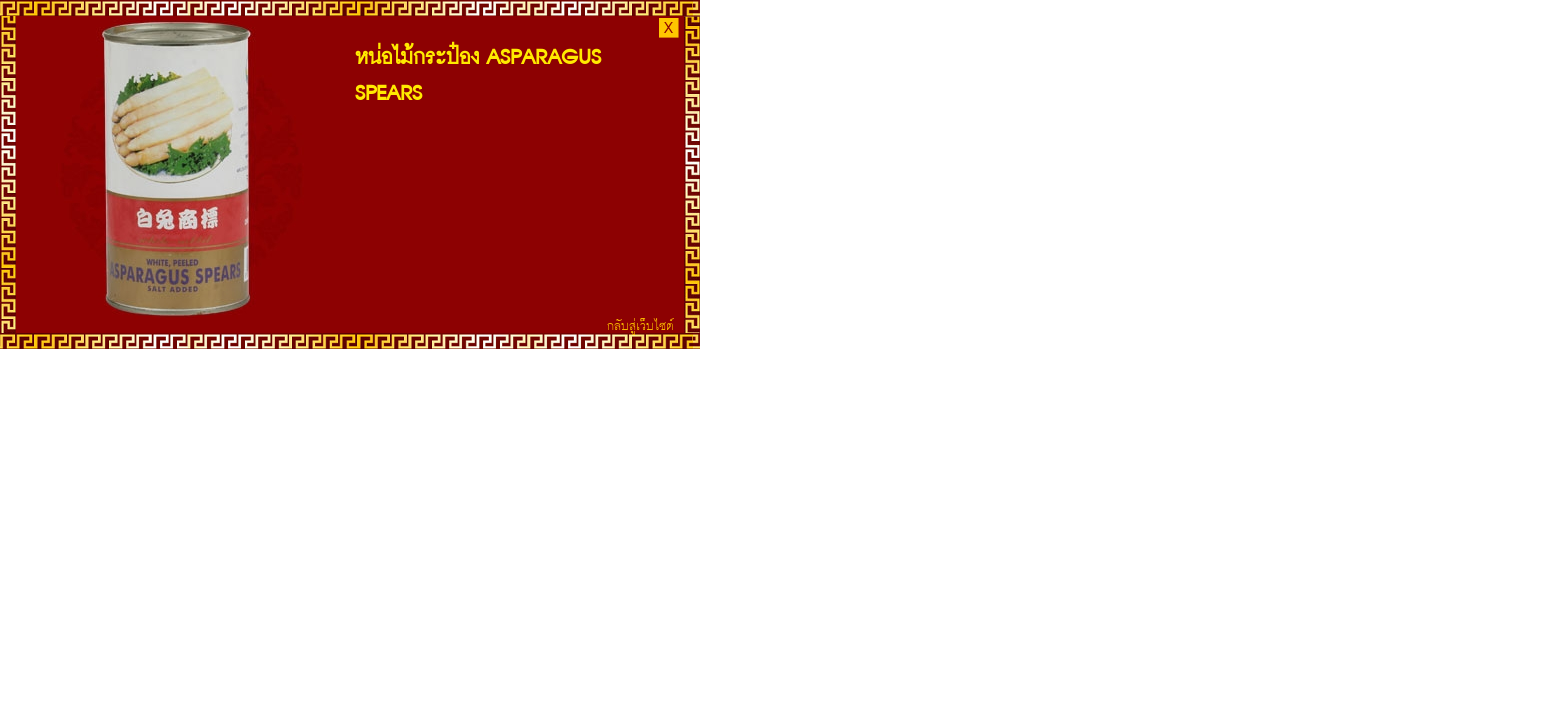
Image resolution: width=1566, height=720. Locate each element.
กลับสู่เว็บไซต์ (640, 325)
